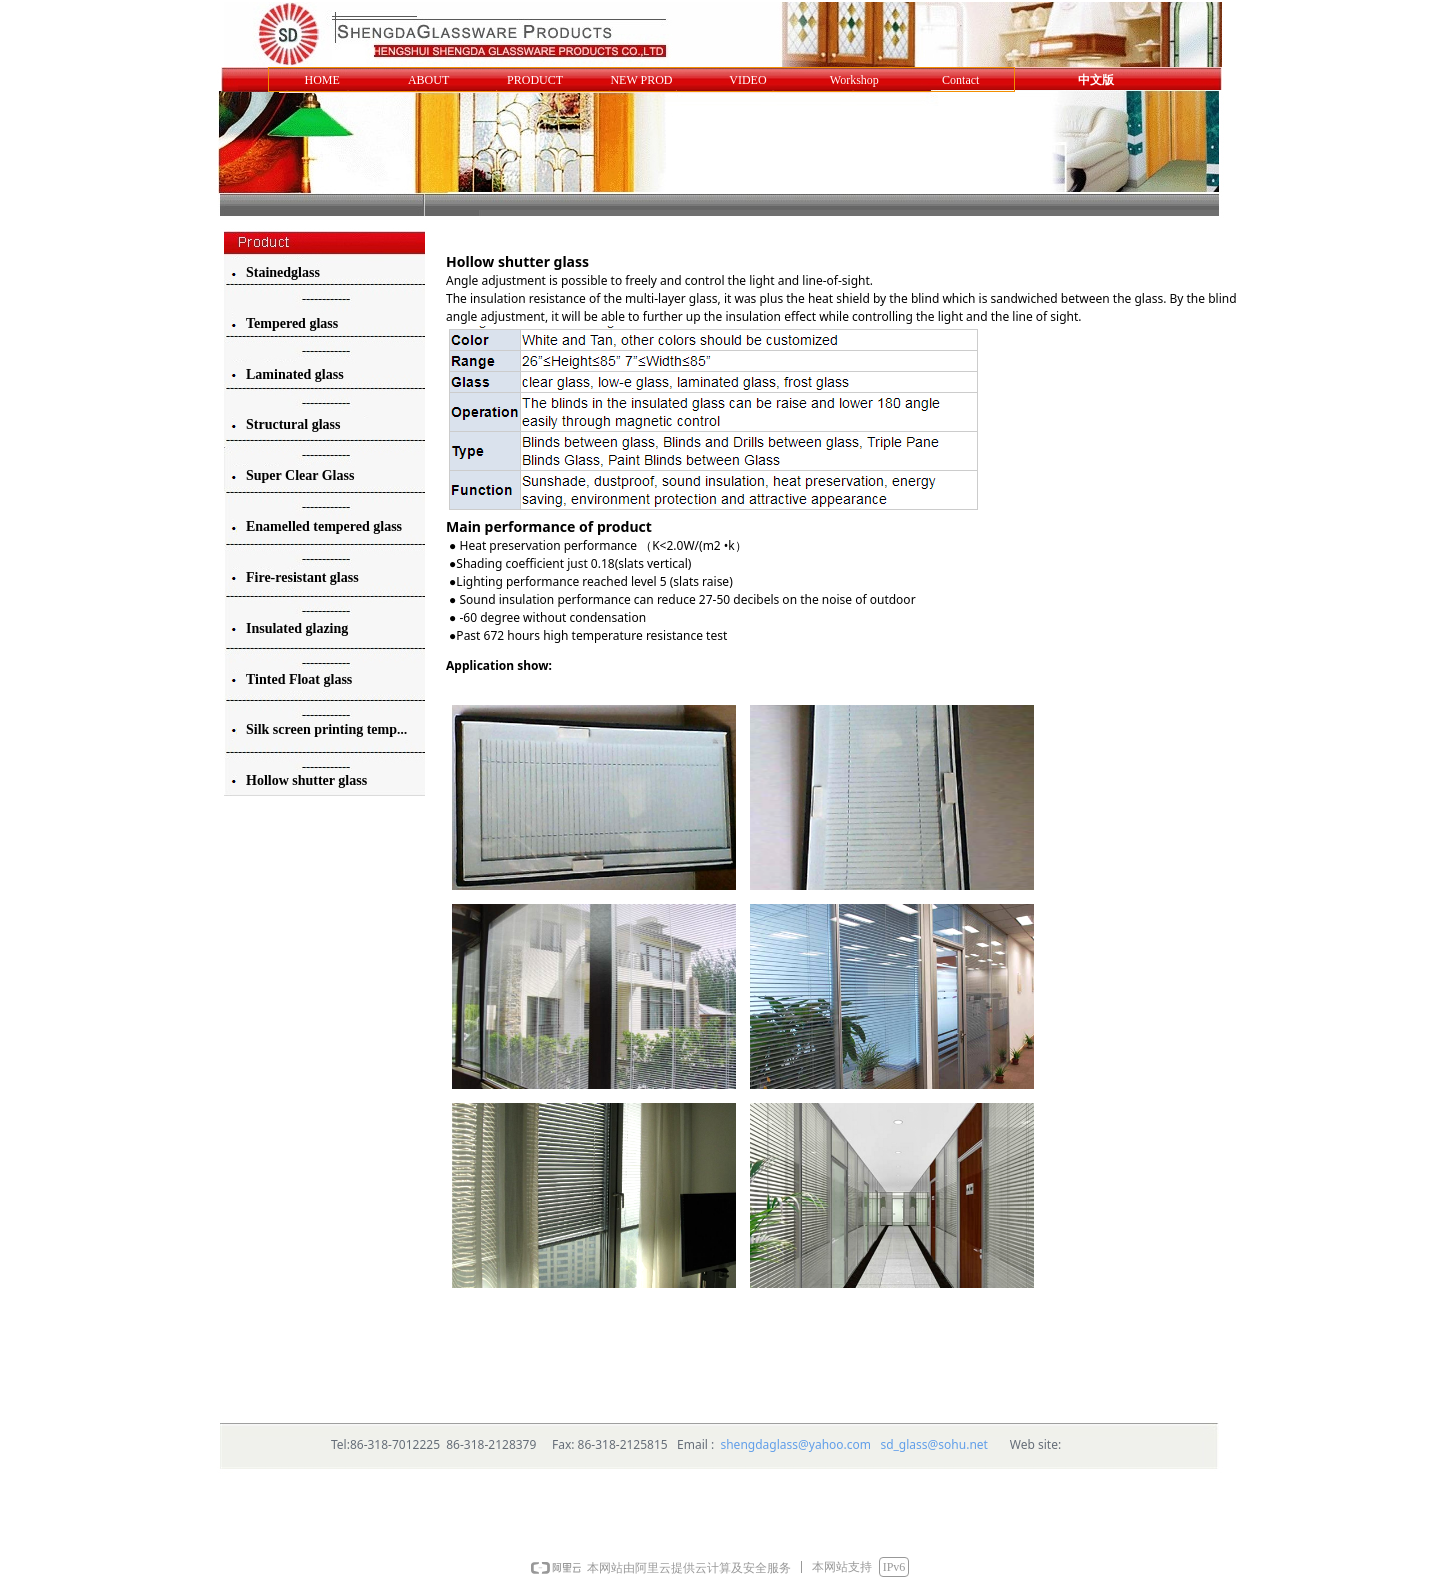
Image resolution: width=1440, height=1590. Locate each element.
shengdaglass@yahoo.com (795, 1444)
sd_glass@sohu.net (934, 1444)
